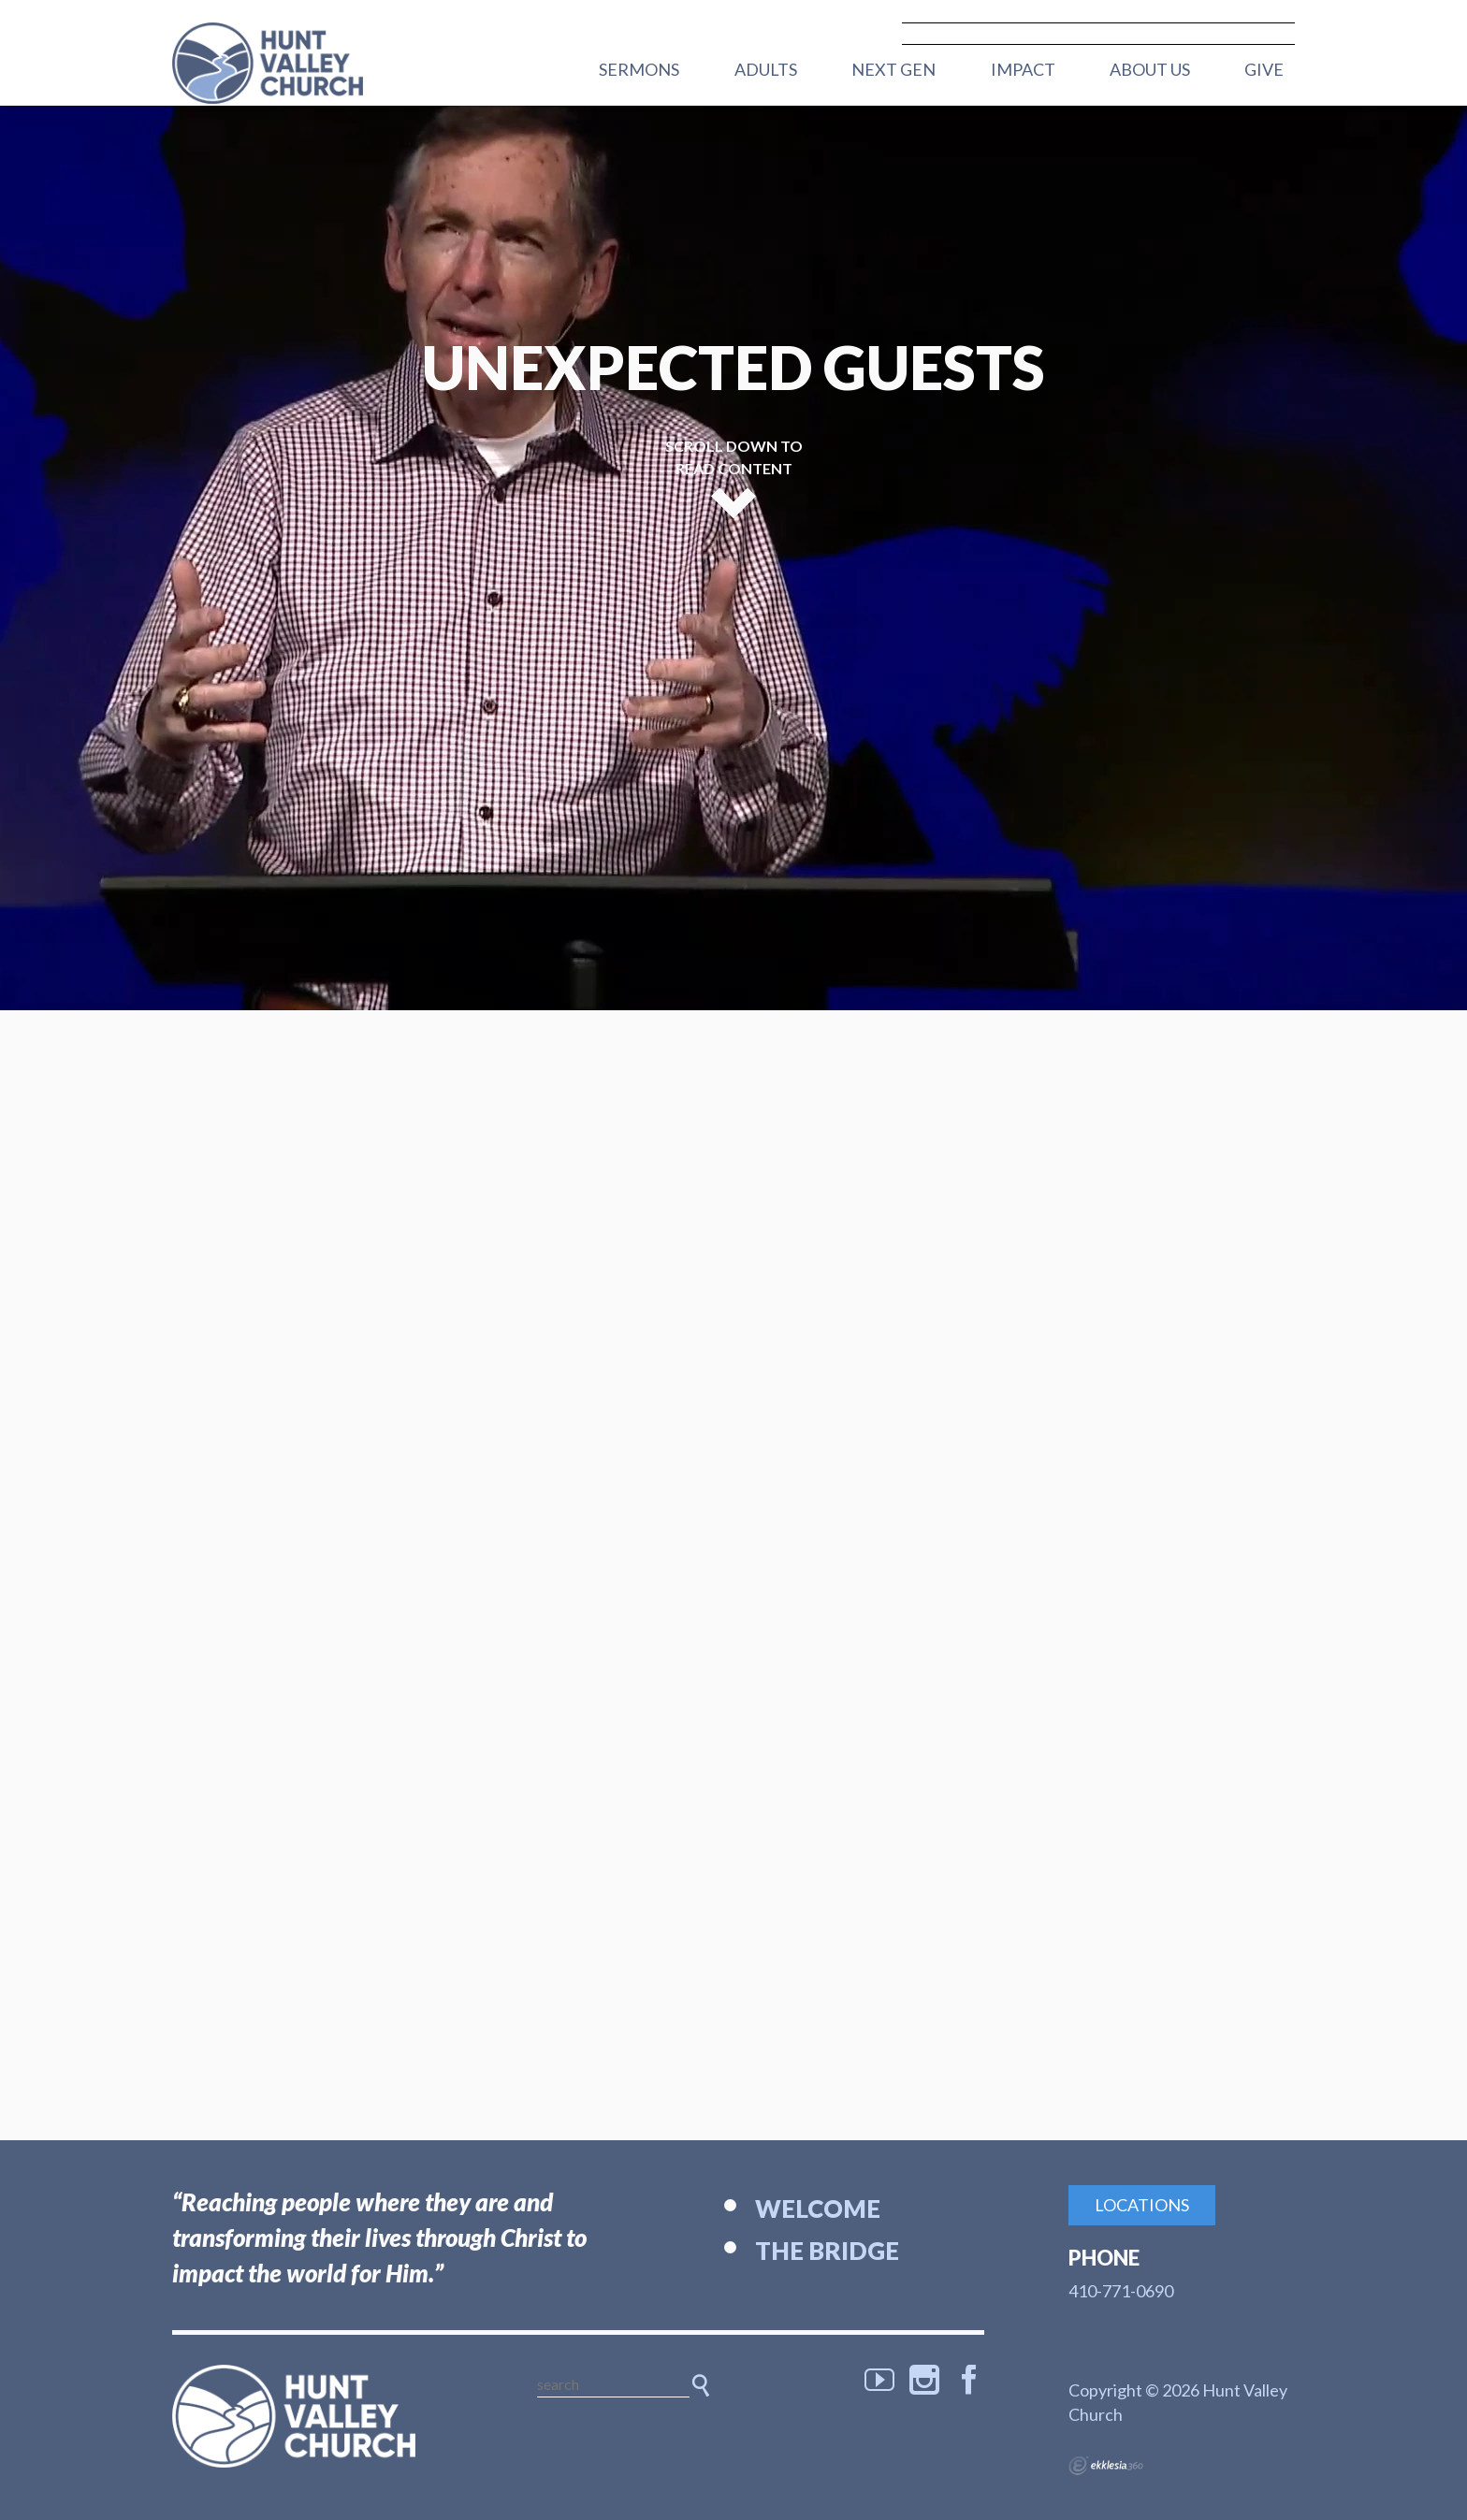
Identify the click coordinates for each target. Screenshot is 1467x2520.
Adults (765, 69)
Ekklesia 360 (1105, 2465)
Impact (1023, 69)
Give (1264, 69)
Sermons (639, 69)
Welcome (817, 2208)
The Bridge (827, 2251)
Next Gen (893, 69)
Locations (1142, 2204)
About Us (1150, 69)
